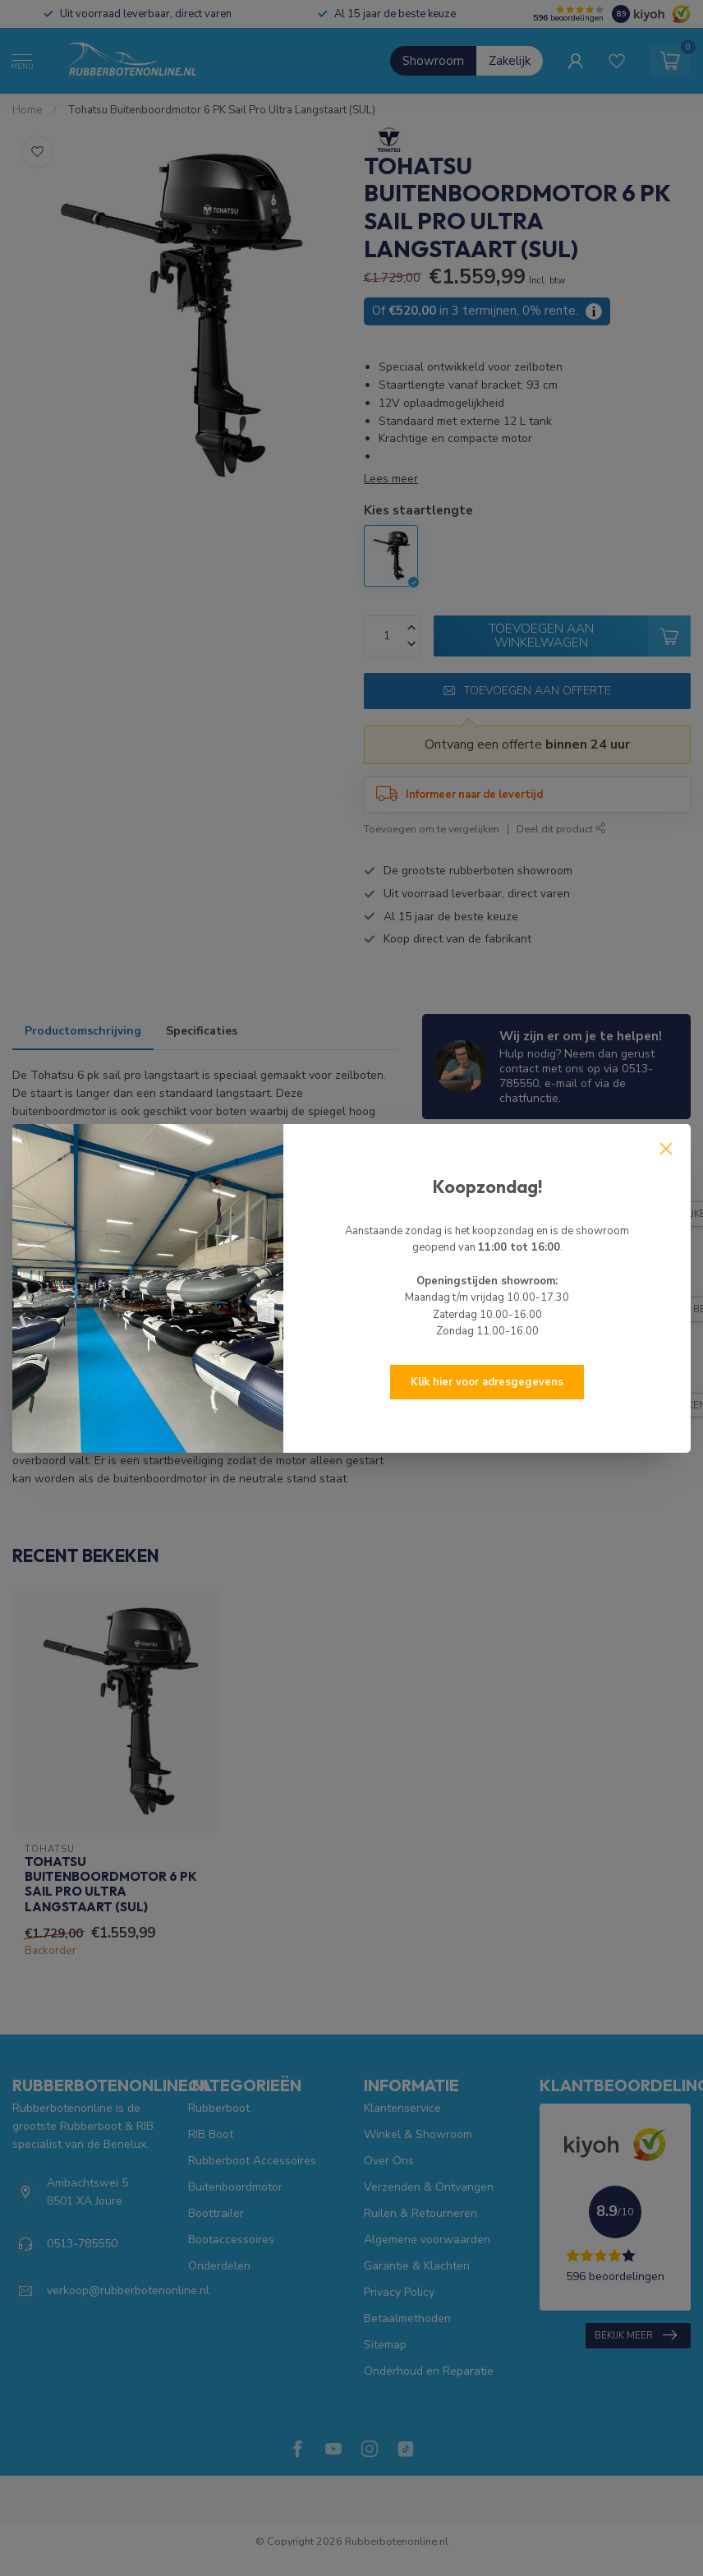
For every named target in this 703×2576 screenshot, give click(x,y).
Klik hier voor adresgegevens (487, 1382)
